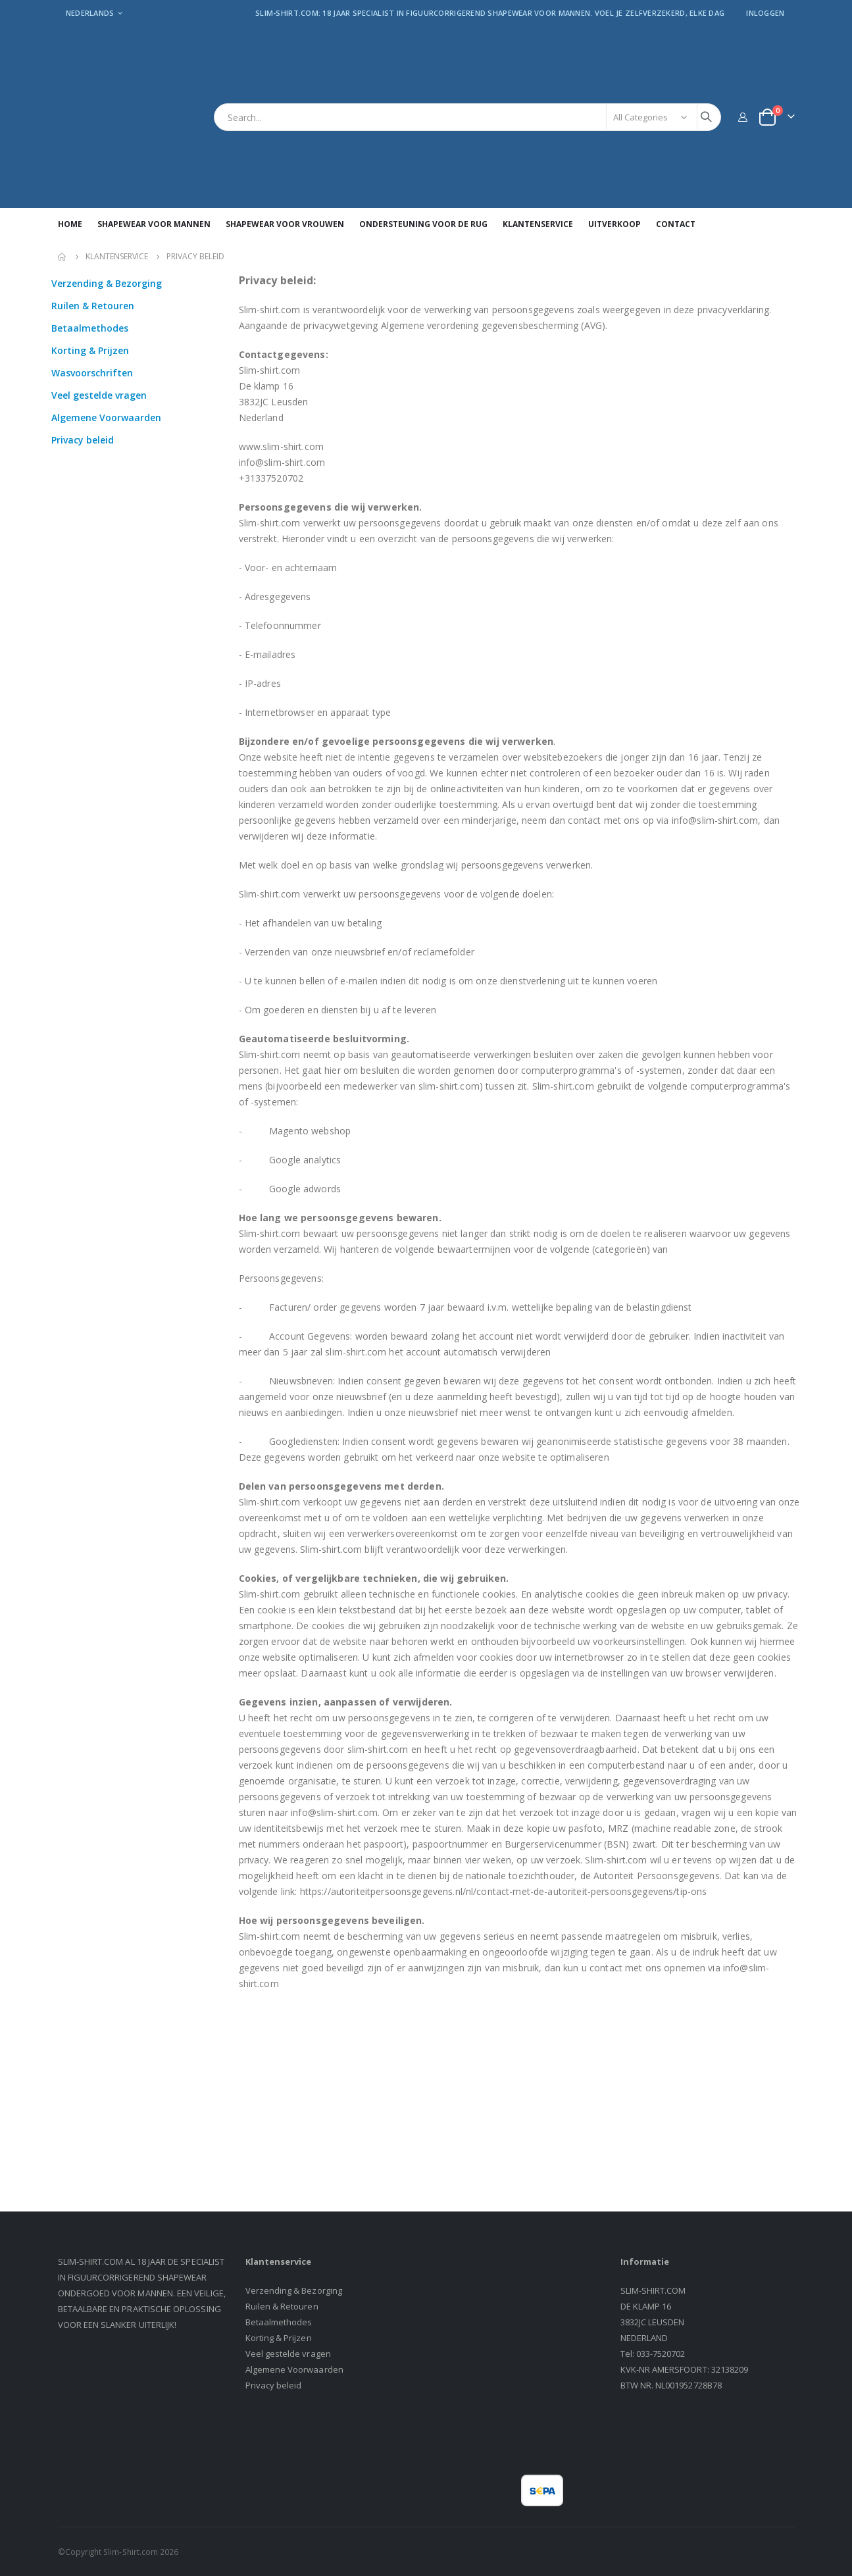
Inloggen (765, 13)
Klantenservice (117, 257)
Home (62, 257)
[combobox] (467, 117)
